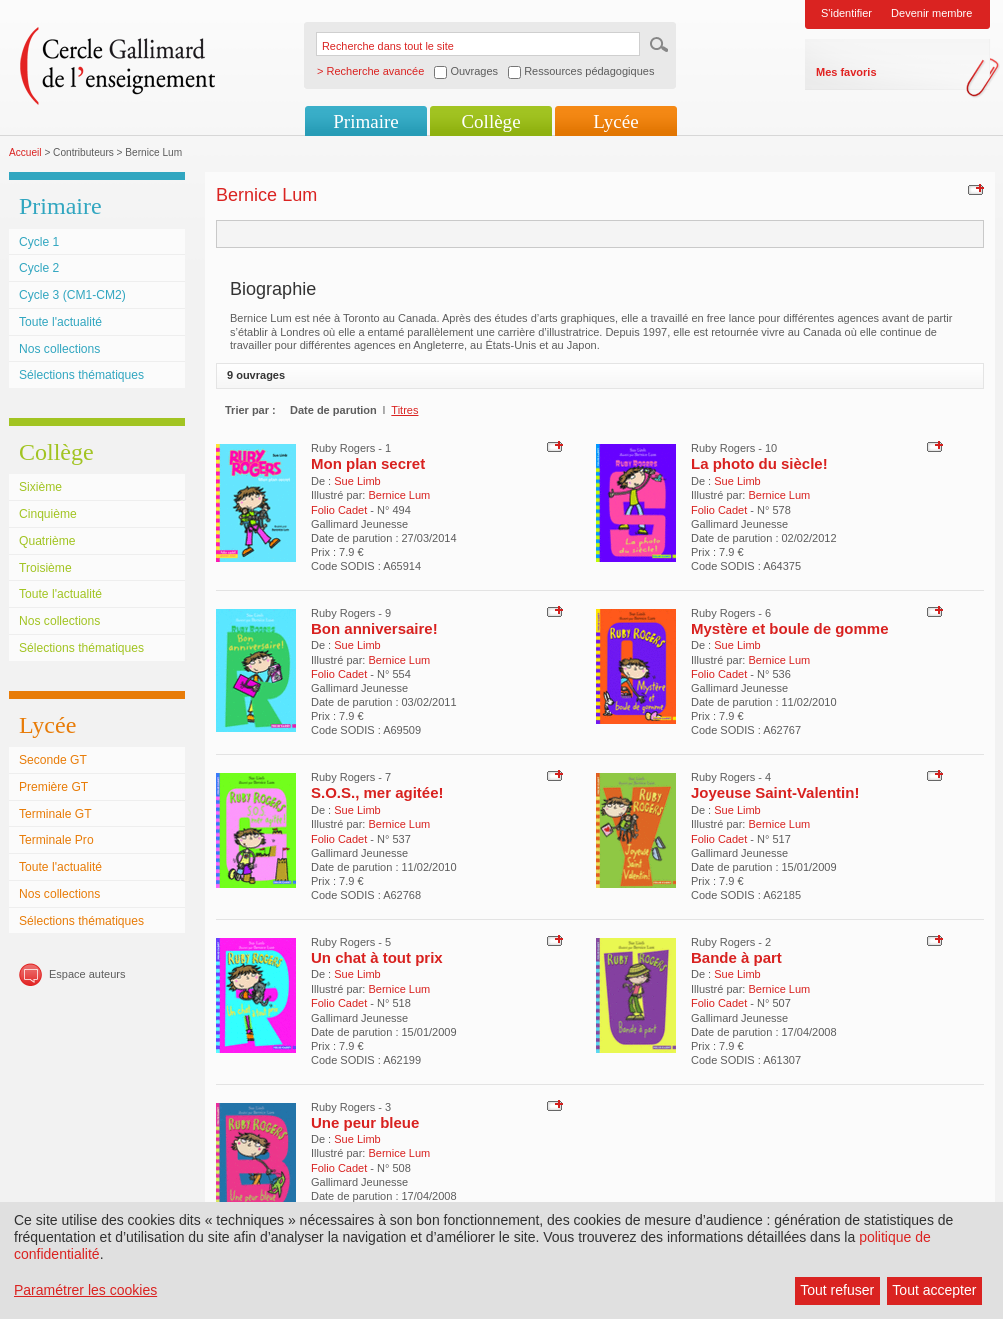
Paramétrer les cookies (85, 1290)
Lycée (615, 121)
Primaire (365, 121)
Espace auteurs (87, 974)
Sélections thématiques (81, 375)
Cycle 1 (39, 242)
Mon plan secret (368, 463)
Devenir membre (931, 13)
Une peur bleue (365, 1122)
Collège (490, 121)
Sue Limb (357, 481)
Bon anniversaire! (374, 628)
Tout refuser (837, 1290)
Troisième (45, 568)
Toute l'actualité (60, 322)
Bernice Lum (399, 495)
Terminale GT (55, 814)
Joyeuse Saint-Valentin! (775, 792)
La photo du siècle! (759, 463)
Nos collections (59, 349)
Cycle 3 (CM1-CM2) (72, 295)
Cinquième (48, 514)
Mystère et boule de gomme (790, 628)
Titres (404, 410)
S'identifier (846, 13)
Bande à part (736, 957)
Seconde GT (53, 760)
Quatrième (47, 541)
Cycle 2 (39, 268)
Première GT (53, 787)
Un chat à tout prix (377, 957)
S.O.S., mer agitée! (377, 792)
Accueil (25, 152)
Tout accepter (934, 1290)
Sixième (40, 487)
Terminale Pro (56, 840)
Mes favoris (846, 72)
